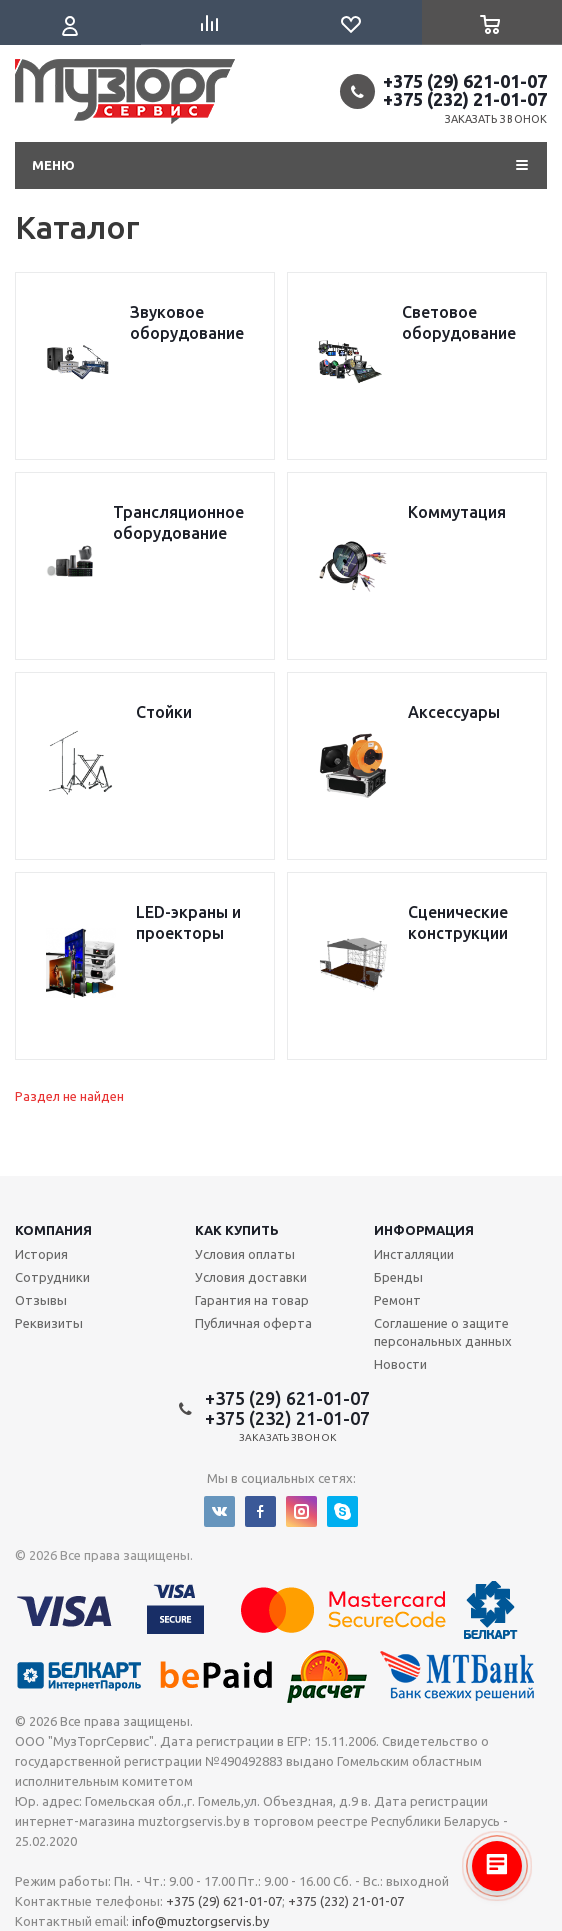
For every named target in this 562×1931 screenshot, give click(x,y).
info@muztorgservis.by (200, 1921)
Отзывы (41, 1300)
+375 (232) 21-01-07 (465, 99)
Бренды (398, 1277)
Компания (53, 1230)
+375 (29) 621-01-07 (465, 81)
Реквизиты (49, 1323)
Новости (400, 1364)
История (41, 1254)
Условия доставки (251, 1277)
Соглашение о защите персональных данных (443, 1332)
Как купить (237, 1230)
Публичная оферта (253, 1323)
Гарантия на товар (252, 1300)
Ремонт (397, 1300)
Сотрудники (52, 1277)
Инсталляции (414, 1254)
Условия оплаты (245, 1254)
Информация (424, 1230)
